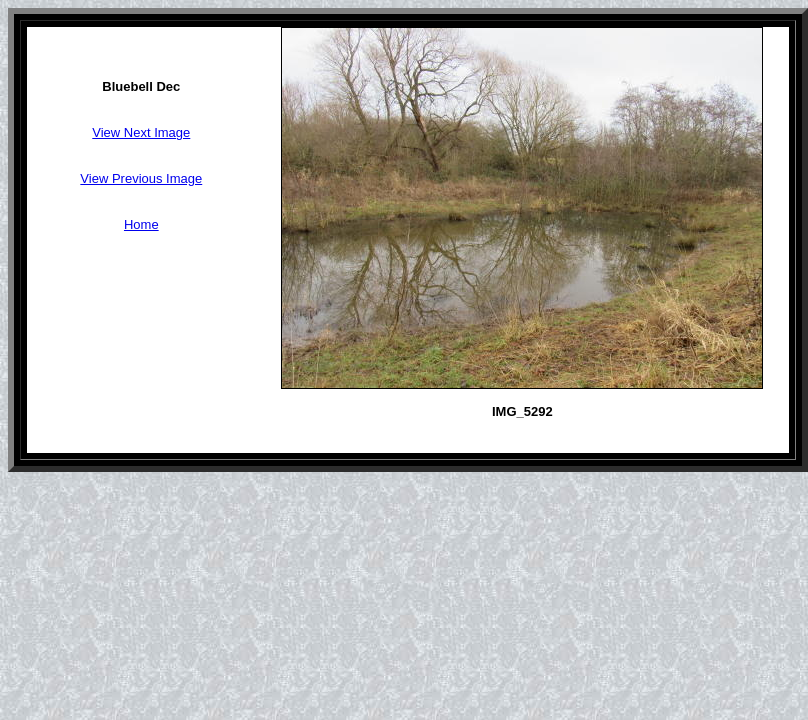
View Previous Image (141, 178)
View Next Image (141, 132)
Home (141, 224)
